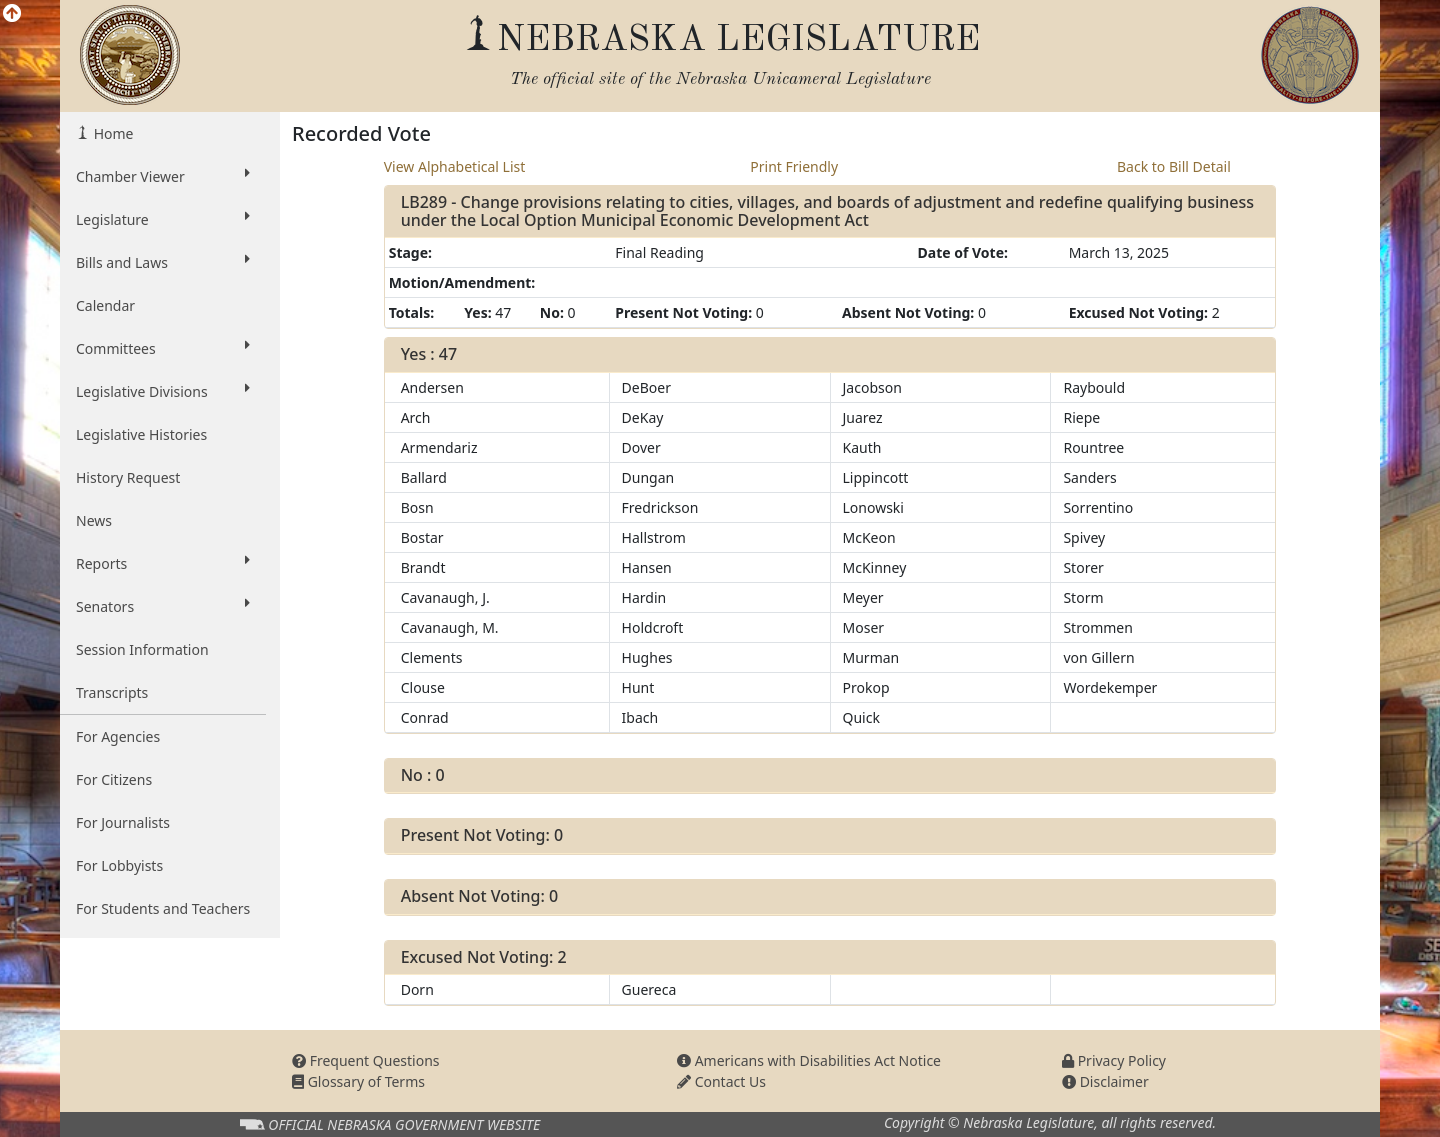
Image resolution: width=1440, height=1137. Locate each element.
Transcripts (112, 692)
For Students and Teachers (163, 908)
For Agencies (118, 736)
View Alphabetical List (455, 166)
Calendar (105, 305)
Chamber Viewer (163, 176)
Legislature (163, 219)
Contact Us (721, 1081)
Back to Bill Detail (1174, 166)
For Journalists (123, 822)
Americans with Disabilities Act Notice (809, 1060)
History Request (128, 477)
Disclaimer (1105, 1081)
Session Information (142, 649)
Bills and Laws (163, 262)
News (94, 520)
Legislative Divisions (163, 391)
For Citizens (114, 779)
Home (111, 133)
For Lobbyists (119, 865)
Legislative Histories (141, 434)
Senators (163, 606)
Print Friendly (794, 166)
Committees (163, 348)
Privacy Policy (1114, 1060)
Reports (163, 563)
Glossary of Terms (358, 1081)
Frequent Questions (366, 1060)
